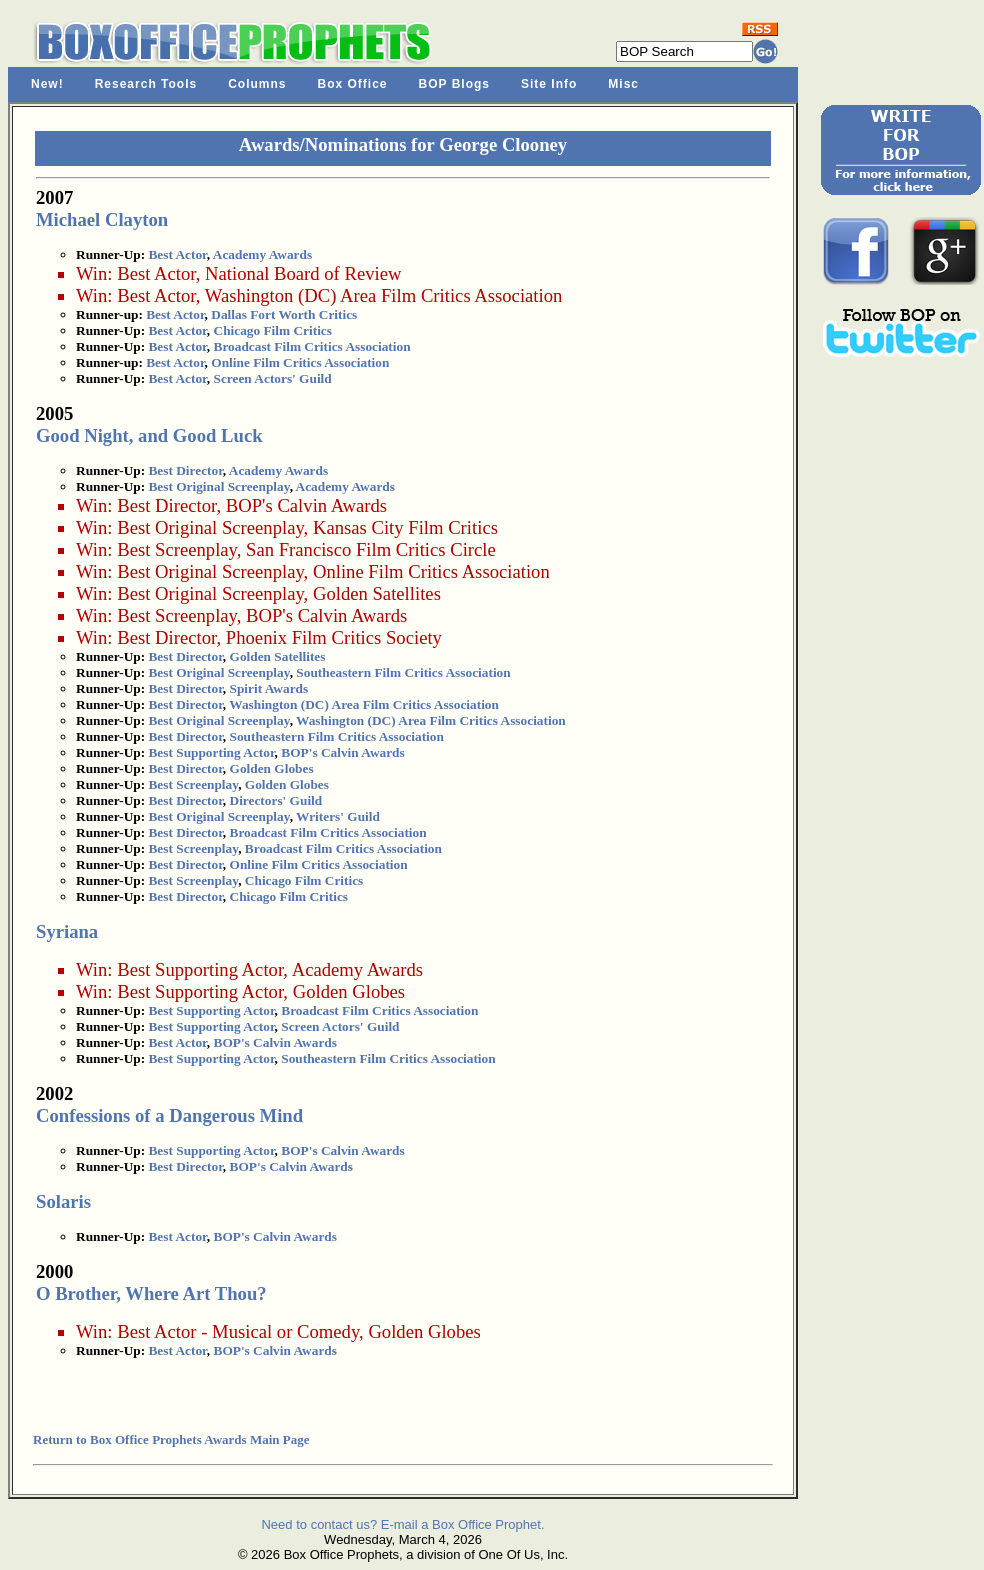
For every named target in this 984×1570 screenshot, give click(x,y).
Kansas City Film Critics (405, 527)
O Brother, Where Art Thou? (151, 1293)
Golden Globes (272, 768)
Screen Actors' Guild (273, 378)
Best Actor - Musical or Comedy (238, 1331)
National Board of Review (303, 273)
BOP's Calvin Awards (306, 505)
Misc (623, 84)
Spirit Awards (269, 688)
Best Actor (177, 254)
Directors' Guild (276, 800)
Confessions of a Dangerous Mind (169, 1115)
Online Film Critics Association (300, 362)
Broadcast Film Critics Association (312, 346)
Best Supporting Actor (211, 752)
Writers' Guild (338, 816)
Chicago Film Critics (273, 330)
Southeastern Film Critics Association (403, 672)
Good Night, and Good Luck (149, 435)
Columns (257, 84)
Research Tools (146, 84)
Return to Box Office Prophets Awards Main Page (171, 1439)
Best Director (185, 470)
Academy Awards (262, 254)
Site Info (549, 84)
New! (47, 84)
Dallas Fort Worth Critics (284, 314)
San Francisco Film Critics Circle (371, 549)
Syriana (67, 931)
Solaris (63, 1201)
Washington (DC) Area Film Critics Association (384, 295)
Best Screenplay (177, 549)
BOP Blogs (454, 84)
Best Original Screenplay (218, 486)
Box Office (353, 84)
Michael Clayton (102, 219)
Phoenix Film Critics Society (334, 637)
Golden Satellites (377, 593)
